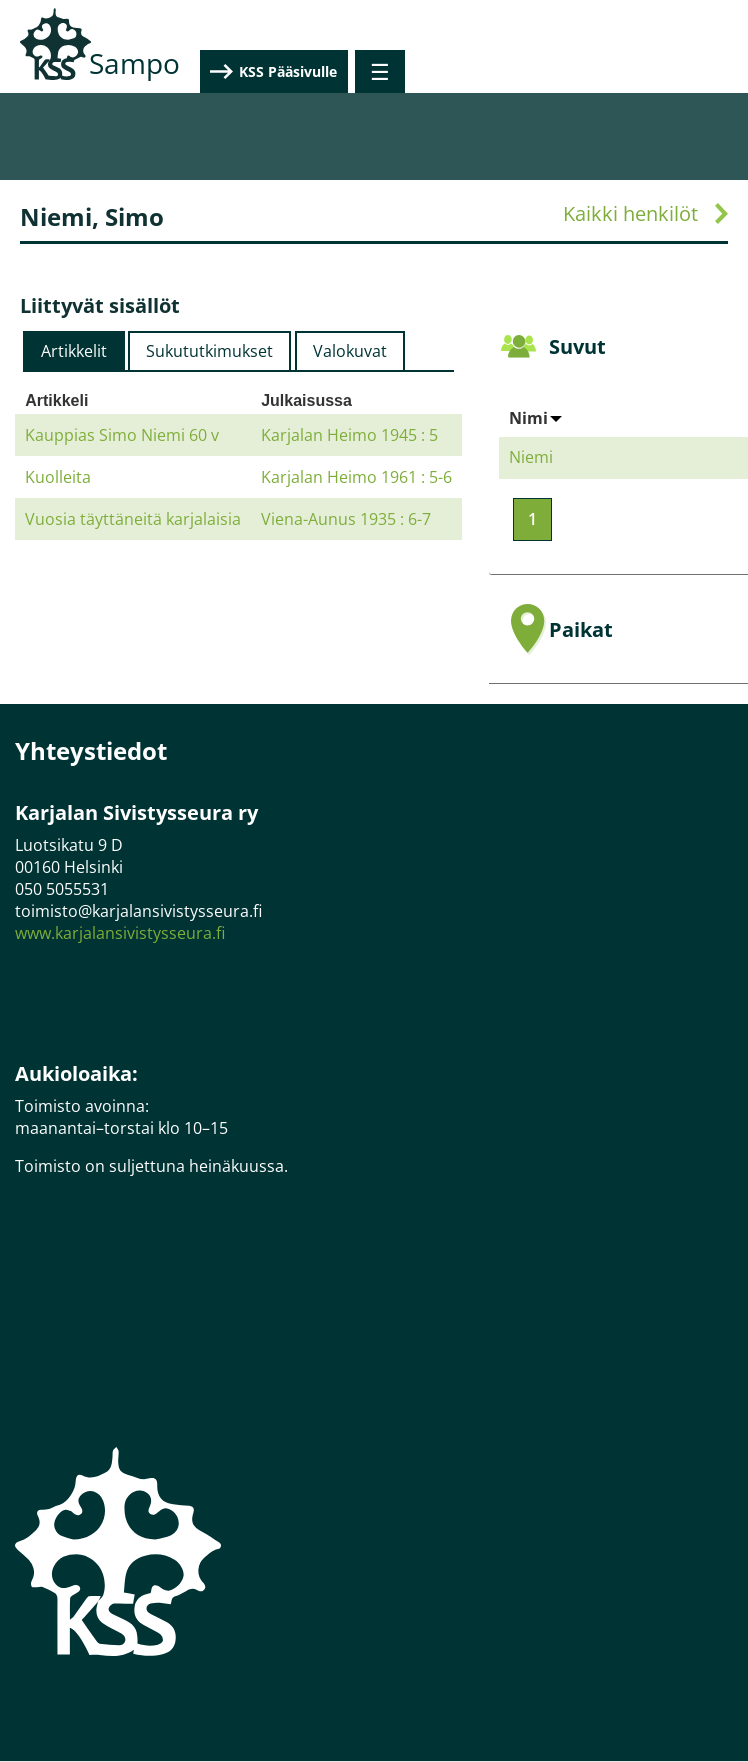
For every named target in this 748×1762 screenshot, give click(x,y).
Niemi (531, 457)
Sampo (134, 63)
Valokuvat (350, 351)
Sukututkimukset (209, 351)
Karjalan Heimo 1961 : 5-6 (356, 477)
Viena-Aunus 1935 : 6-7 (346, 519)
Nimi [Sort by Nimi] (535, 418)
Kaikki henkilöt (630, 213)
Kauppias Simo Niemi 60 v (122, 435)
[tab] (74, 351)
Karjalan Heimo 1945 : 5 (349, 435)
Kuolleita (58, 477)
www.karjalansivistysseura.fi (120, 933)
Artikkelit (74, 351)
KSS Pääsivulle (631, 71)
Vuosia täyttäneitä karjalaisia (133, 519)
